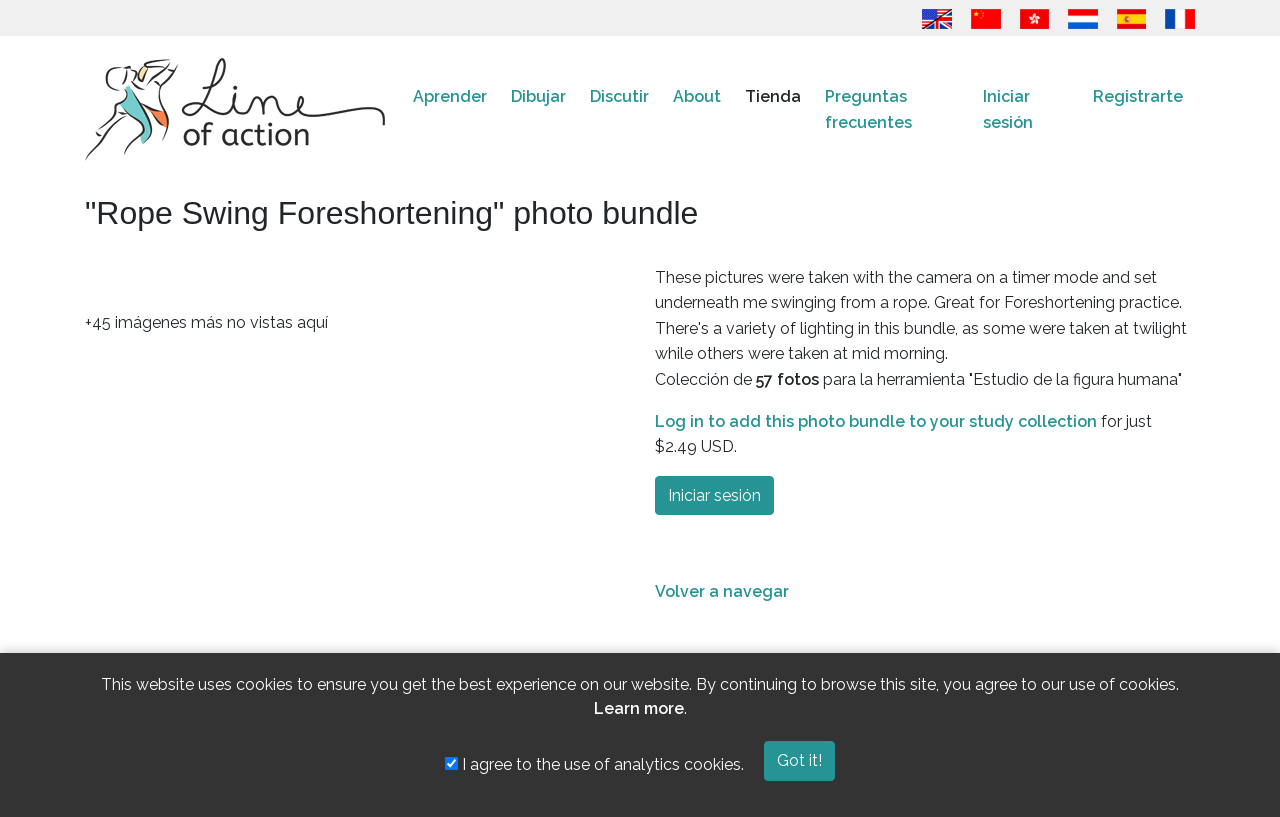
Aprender (450, 96)
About (697, 96)
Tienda (773, 96)
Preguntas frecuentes (868, 109)
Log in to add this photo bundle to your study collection (876, 421)
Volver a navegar (722, 591)
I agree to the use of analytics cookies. (594, 764)
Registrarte (1138, 96)
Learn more (639, 708)
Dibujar (538, 96)
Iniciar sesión (1008, 109)
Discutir (619, 96)
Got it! (799, 760)
